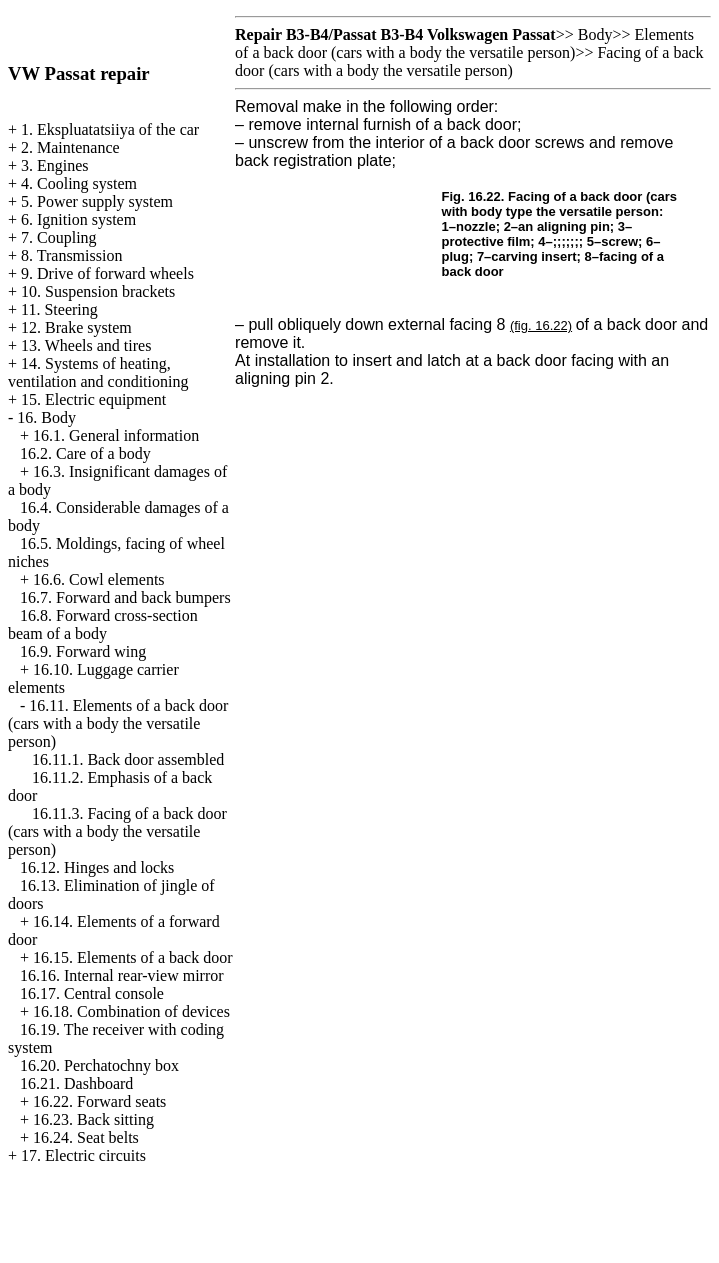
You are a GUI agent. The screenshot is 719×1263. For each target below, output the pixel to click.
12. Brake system (76, 327)
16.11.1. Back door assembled (128, 759)
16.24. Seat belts (86, 1137)
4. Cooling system (79, 183)
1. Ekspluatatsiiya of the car (110, 129)
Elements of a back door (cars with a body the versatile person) (464, 43)
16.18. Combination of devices (131, 1011)
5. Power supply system (97, 201)
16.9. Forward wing (83, 651)
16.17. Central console (92, 993)
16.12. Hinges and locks (97, 867)
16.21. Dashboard (76, 1083)
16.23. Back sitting (93, 1119)
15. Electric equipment (93, 399)
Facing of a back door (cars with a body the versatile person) (469, 61)
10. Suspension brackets (98, 291)
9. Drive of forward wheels (107, 273)
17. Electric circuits (83, 1155)
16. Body (46, 417)
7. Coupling (59, 237)
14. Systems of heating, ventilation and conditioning (98, 372)
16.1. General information (116, 435)
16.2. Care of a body (85, 453)
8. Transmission (71, 255)
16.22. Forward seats (99, 1101)
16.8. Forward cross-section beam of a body (103, 624)
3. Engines (55, 165)
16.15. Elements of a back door (133, 957)
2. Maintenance (70, 147)
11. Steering (59, 309)
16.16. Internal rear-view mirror (122, 975)
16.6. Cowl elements (99, 579)
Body (595, 34)
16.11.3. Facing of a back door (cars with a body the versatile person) (117, 831)
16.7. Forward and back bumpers (125, 597)
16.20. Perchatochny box (99, 1065)
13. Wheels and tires (86, 345)
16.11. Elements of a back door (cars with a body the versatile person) (118, 723)
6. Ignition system (78, 219)
